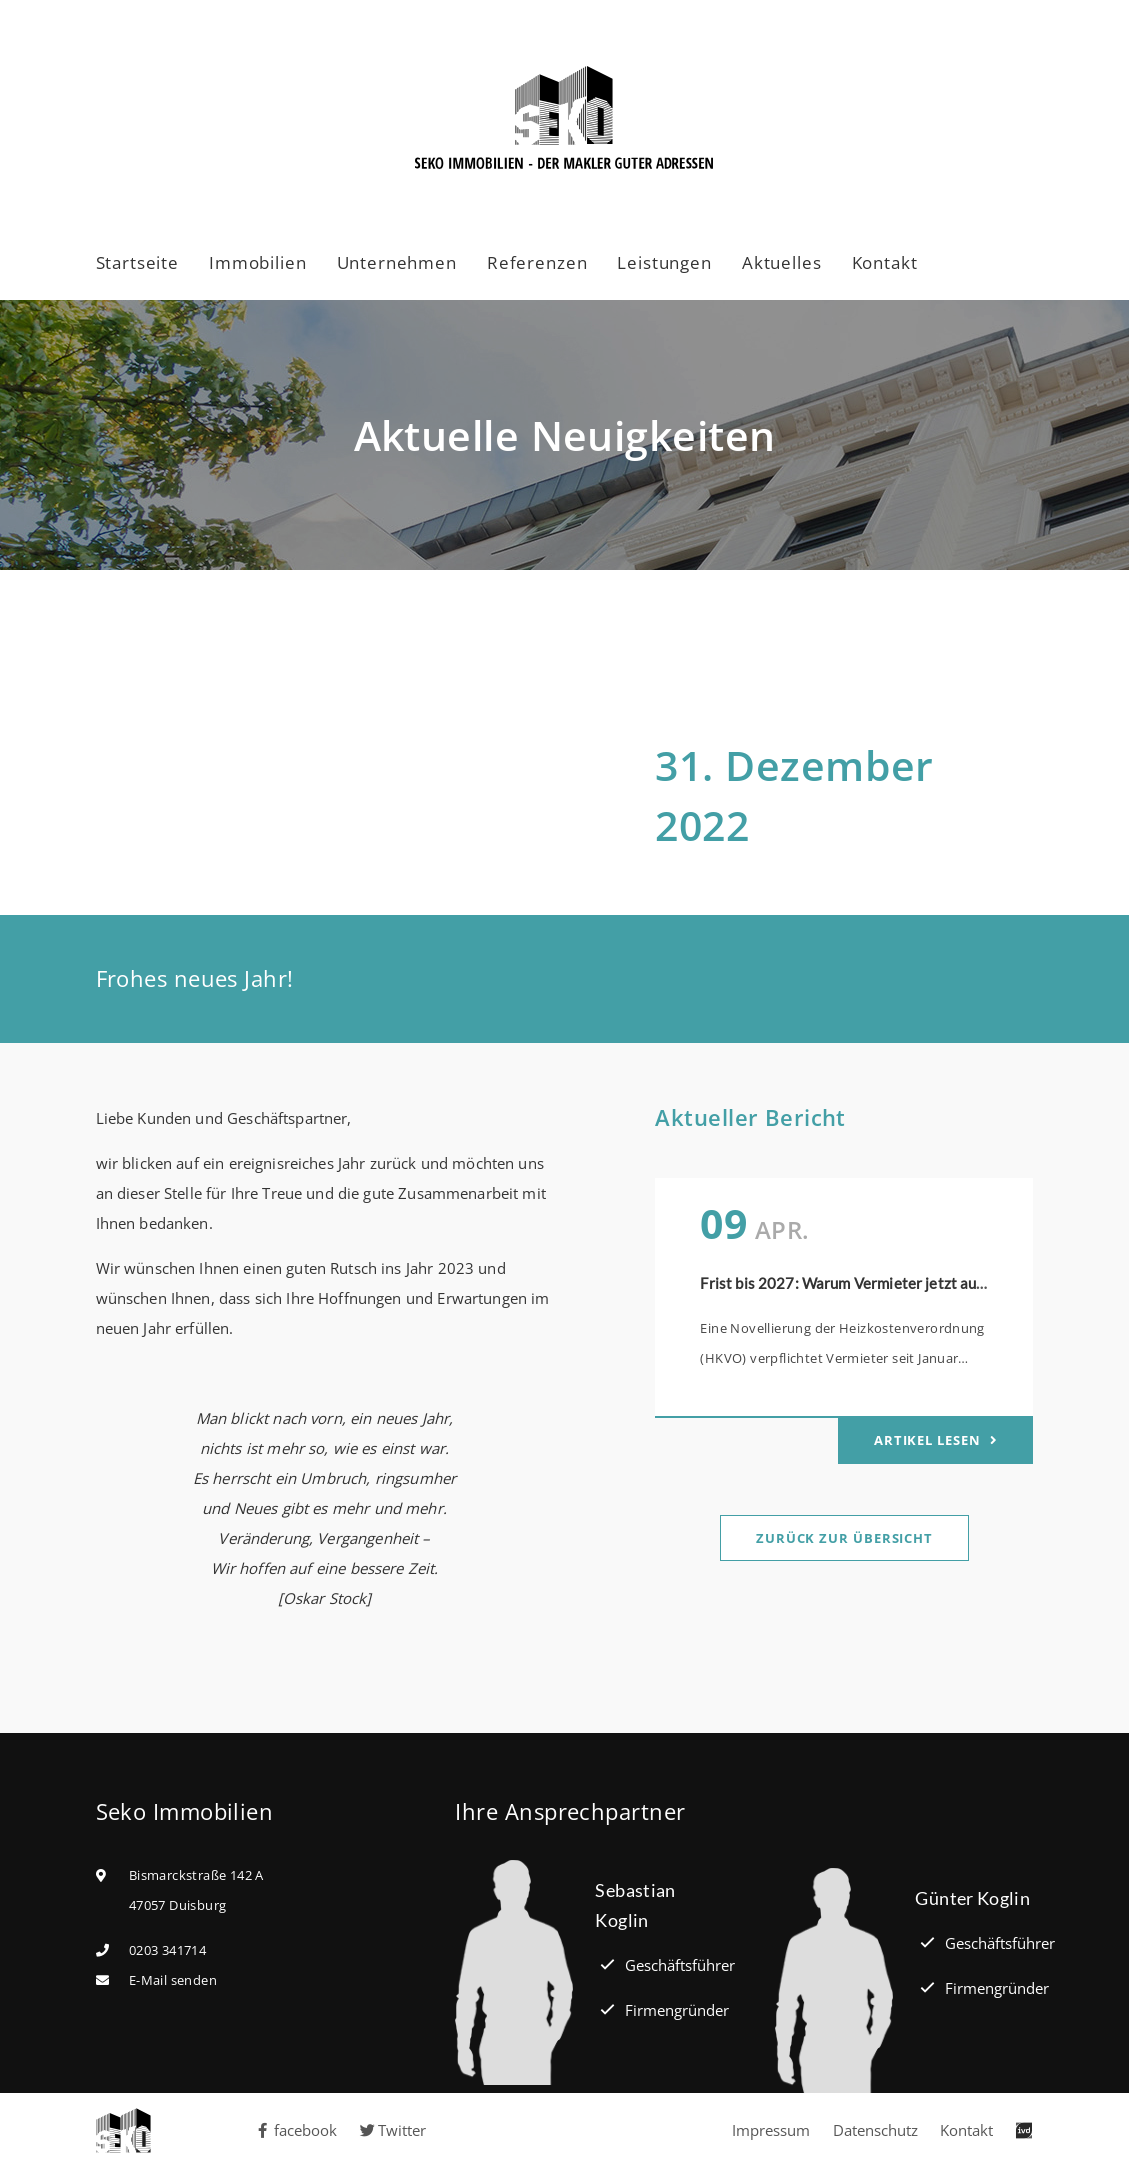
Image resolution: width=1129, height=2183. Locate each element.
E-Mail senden (173, 1980)
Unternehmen (397, 262)
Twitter (393, 2130)
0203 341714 (167, 1950)
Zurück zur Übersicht (844, 1538)
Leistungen (664, 262)
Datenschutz (875, 2130)
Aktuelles (782, 262)
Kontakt (885, 262)
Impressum (771, 2130)
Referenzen (537, 262)
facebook (296, 2130)
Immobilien (258, 262)
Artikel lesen (929, 1440)
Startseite (138, 262)
